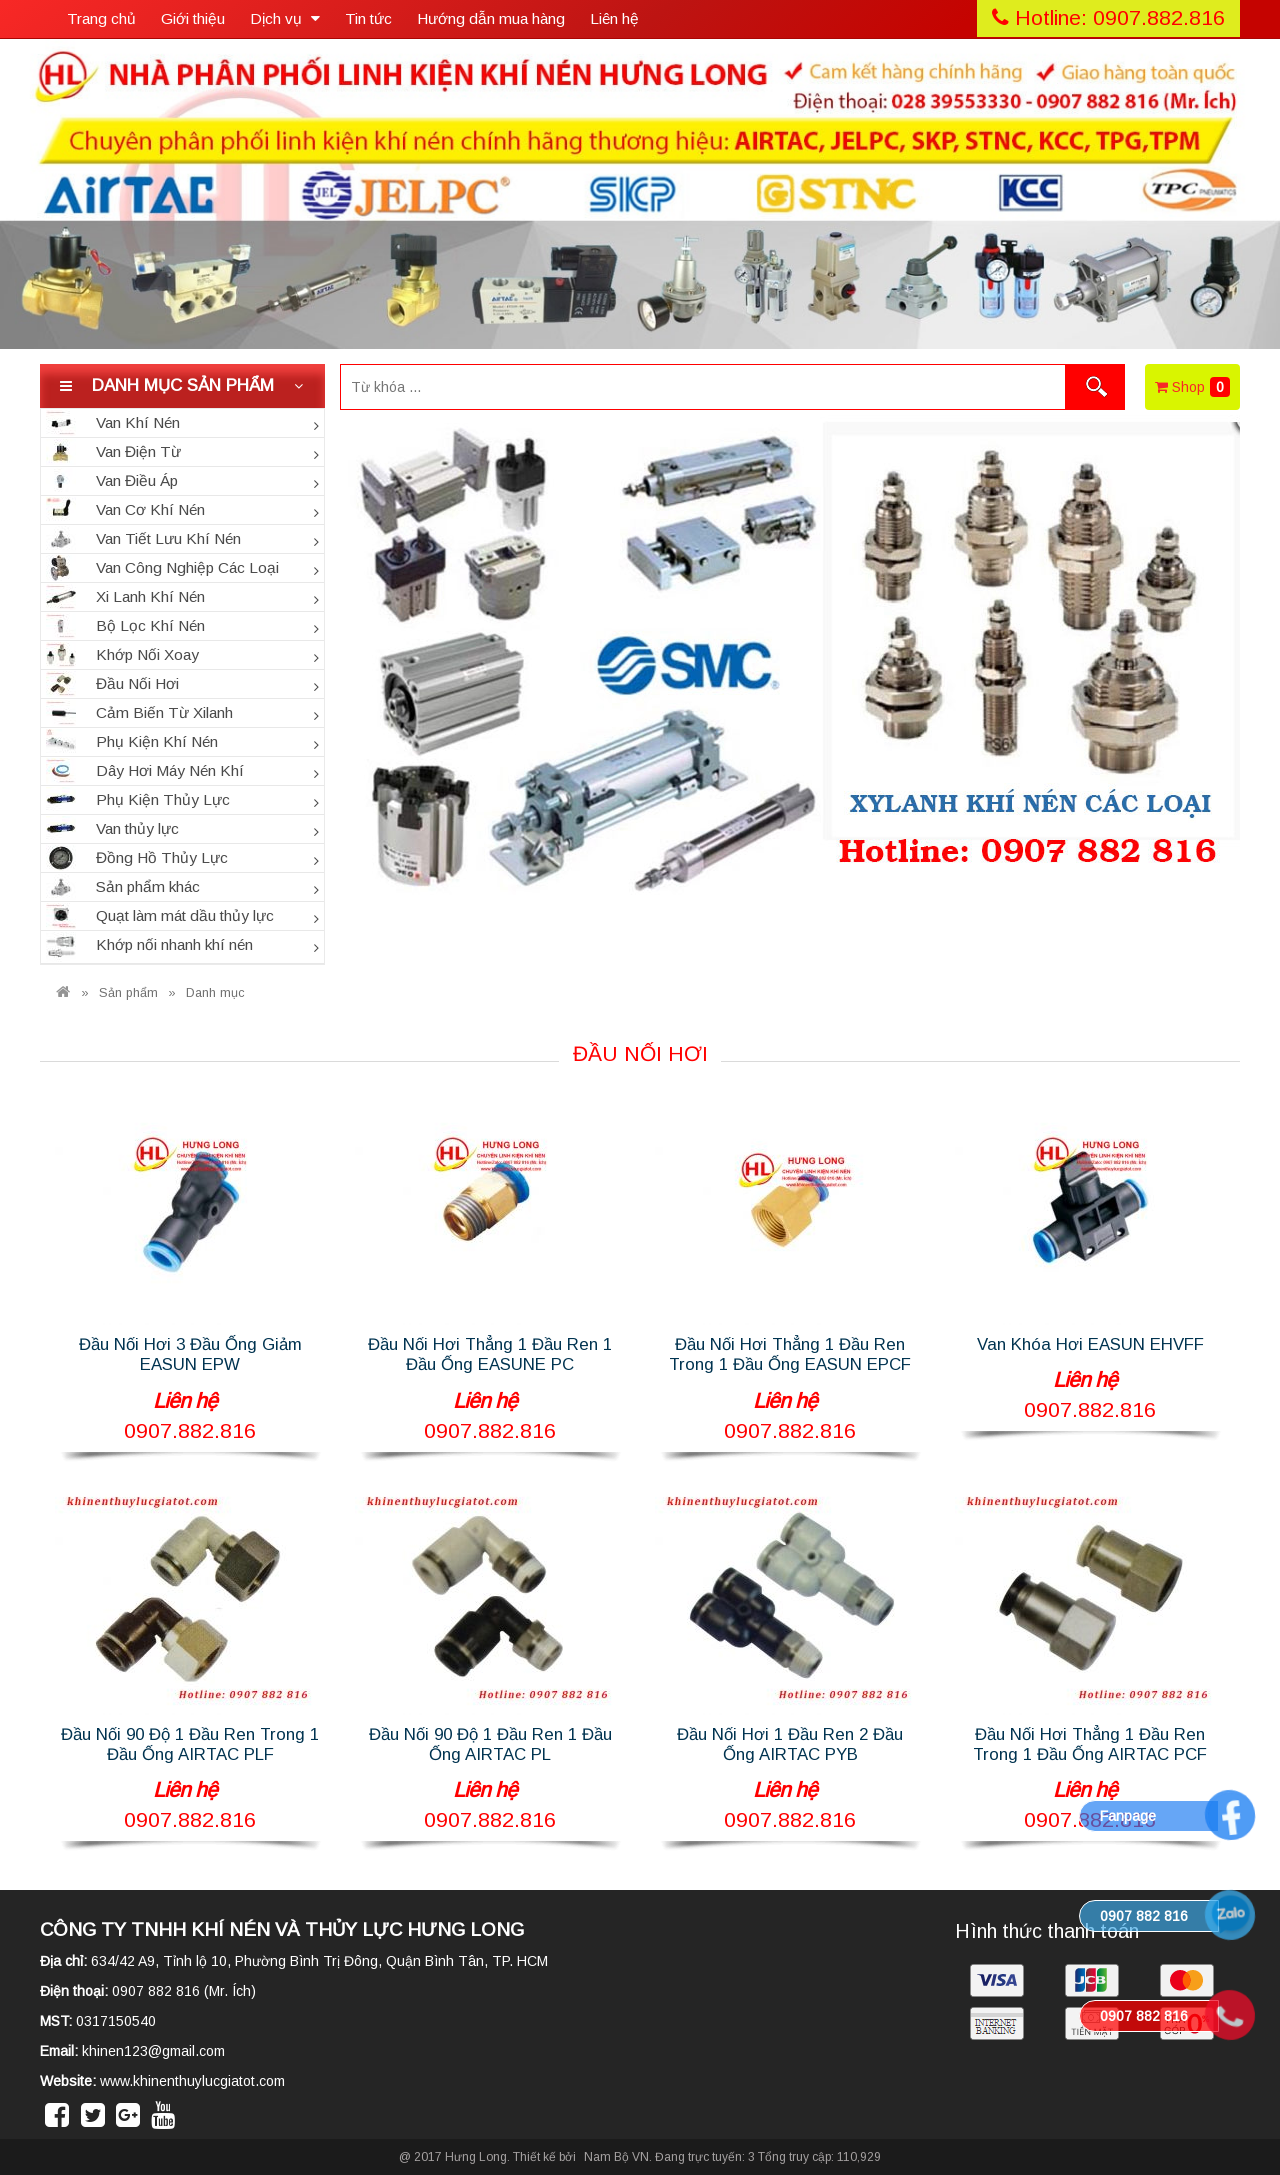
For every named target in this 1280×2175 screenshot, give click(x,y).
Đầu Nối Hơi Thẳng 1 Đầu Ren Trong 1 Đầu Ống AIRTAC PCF (1090, 1744)
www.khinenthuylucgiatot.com (192, 2081)
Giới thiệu (193, 18)
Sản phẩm (128, 993)
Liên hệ (614, 18)
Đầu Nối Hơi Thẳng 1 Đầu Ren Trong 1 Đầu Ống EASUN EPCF (790, 1354)
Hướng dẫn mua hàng (491, 18)
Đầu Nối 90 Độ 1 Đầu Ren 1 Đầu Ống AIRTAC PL (490, 1744)
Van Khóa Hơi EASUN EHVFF (1090, 1344)
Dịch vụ (285, 18)
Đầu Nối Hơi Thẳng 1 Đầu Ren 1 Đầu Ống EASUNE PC (490, 1354)
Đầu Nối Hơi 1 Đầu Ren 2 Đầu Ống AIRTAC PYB (790, 1744)
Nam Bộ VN (616, 2157)
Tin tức (368, 18)
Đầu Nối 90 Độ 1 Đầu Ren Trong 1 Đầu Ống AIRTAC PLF (190, 1744)
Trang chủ (101, 18)
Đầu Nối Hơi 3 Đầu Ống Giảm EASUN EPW (190, 1354)
